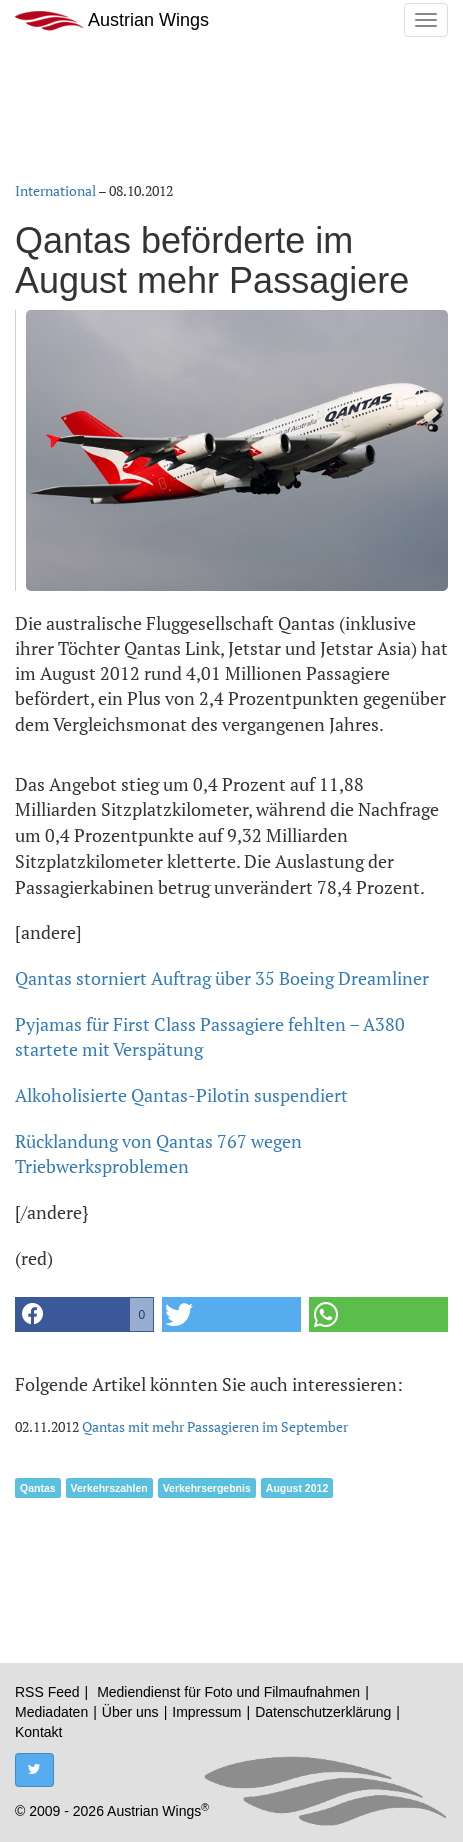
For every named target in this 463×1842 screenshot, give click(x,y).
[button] (84, 1314)
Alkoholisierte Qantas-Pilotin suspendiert (181, 1095)
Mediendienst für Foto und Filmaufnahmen (228, 1692)
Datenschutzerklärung (323, 1712)
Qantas (38, 1488)
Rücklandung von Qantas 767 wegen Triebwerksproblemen (158, 1154)
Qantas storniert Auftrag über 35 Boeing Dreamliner (222, 978)
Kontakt (38, 1732)
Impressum (206, 1712)
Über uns (130, 1712)
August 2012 (297, 1488)
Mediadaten (51, 1712)
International (55, 190)
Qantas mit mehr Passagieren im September (215, 1426)
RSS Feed (47, 1692)
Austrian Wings (112, 20)
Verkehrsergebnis (207, 1488)
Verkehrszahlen (109, 1488)
